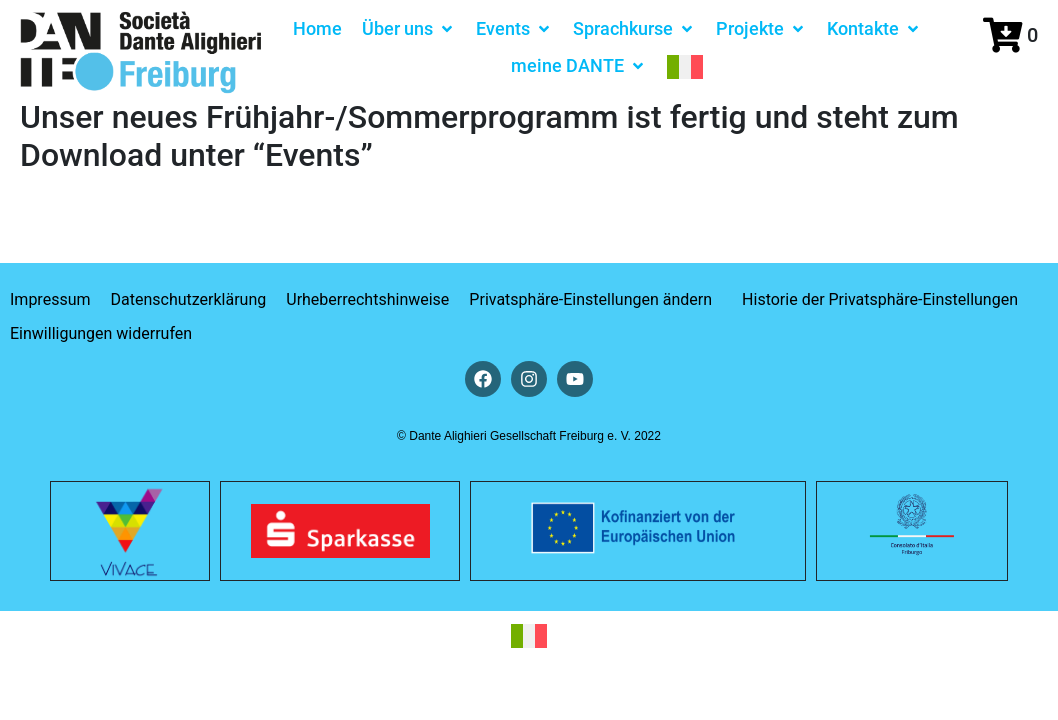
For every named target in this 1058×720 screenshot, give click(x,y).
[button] (409, 28)
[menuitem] (685, 65)
